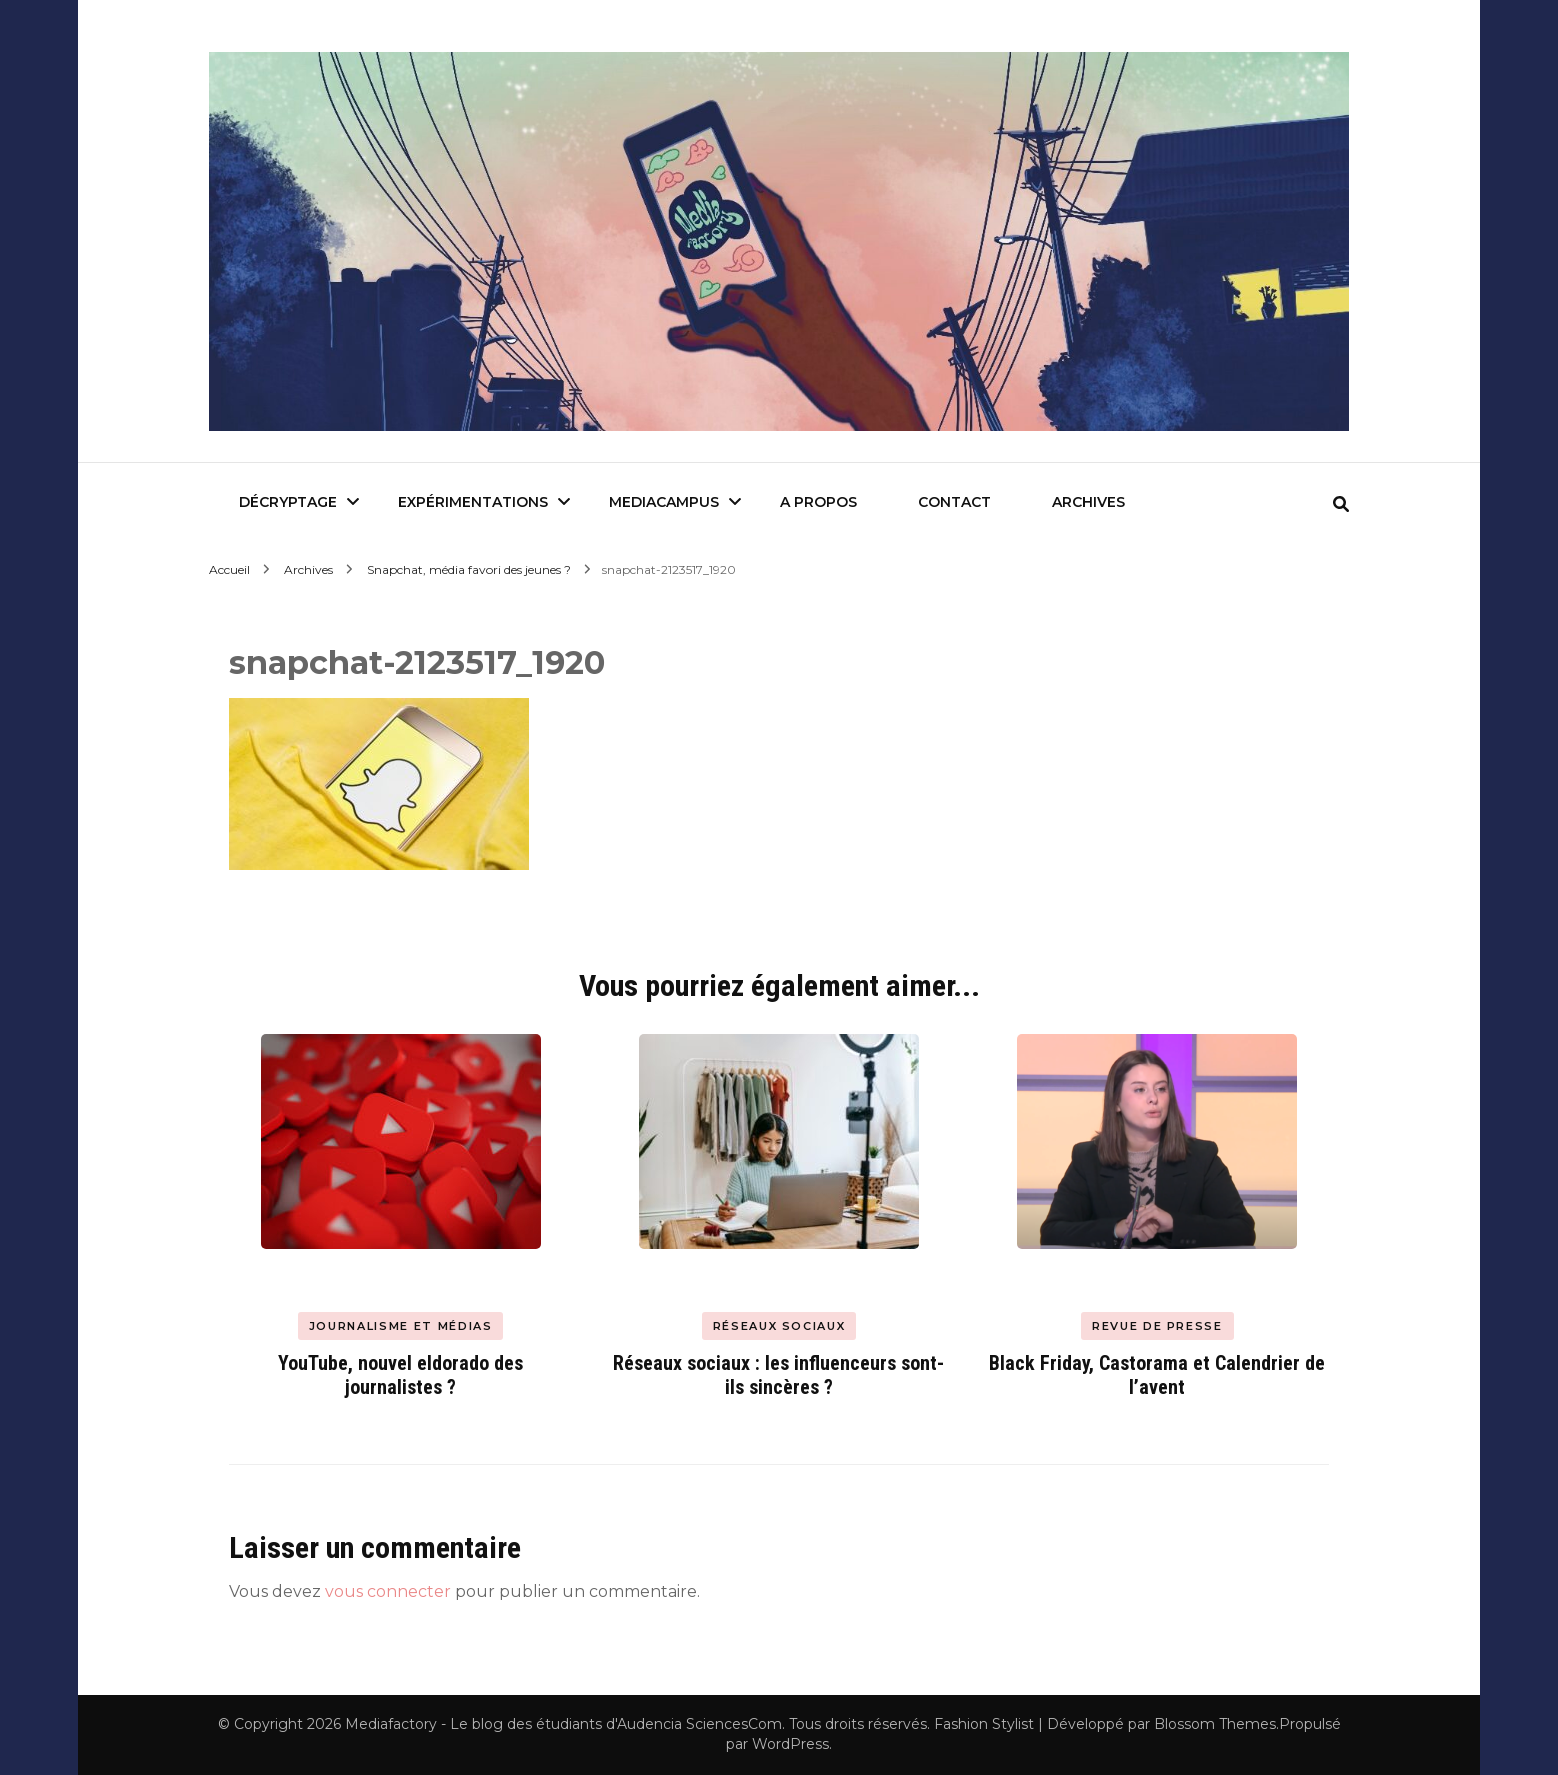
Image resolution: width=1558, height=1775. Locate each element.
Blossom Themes (1215, 1724)
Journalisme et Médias (401, 1326)
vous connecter (388, 1591)
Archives (1088, 502)
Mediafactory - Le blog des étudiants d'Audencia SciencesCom (563, 1724)
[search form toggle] (1341, 504)
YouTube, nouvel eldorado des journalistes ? (400, 1375)
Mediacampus (664, 502)
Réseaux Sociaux (779, 1326)
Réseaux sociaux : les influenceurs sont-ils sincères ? (778, 1375)
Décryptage (288, 502)
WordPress (790, 1744)
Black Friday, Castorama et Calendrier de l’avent (1157, 1375)
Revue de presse (1157, 1326)
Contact (954, 502)
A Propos (818, 502)
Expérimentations (473, 502)
